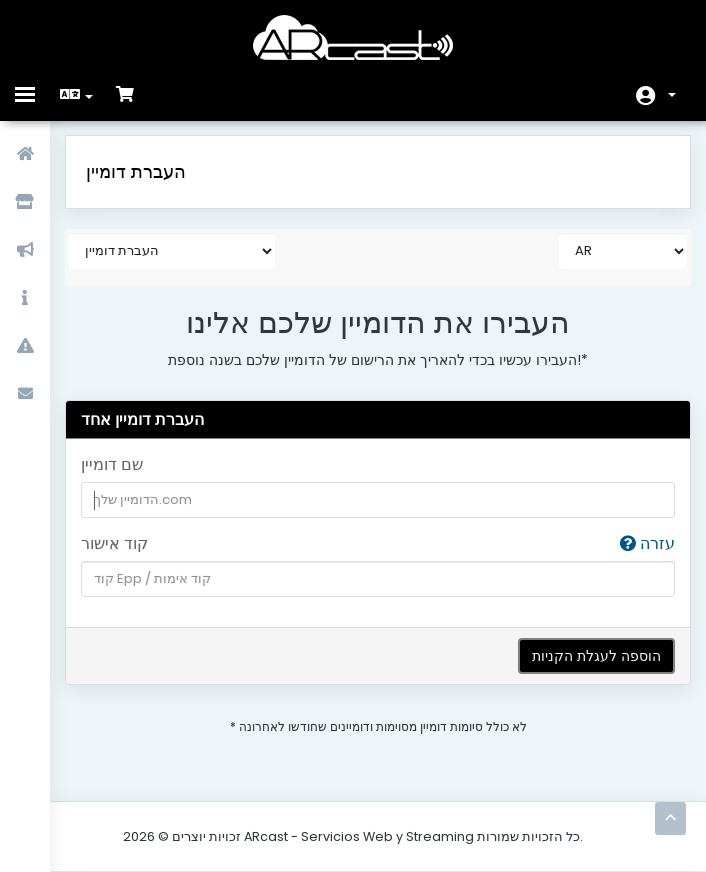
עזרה (647, 544)
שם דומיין (112, 465)
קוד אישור (378, 544)
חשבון (672, 95)
